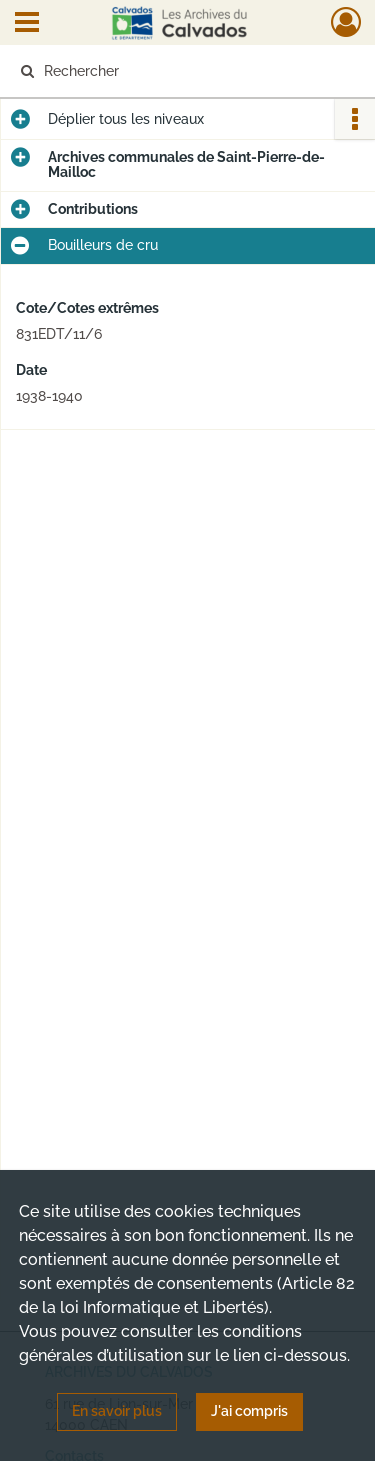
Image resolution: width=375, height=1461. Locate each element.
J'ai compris (249, 1411)
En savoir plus (117, 1411)
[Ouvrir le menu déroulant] (27, 24)
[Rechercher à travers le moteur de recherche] (185, 71)
